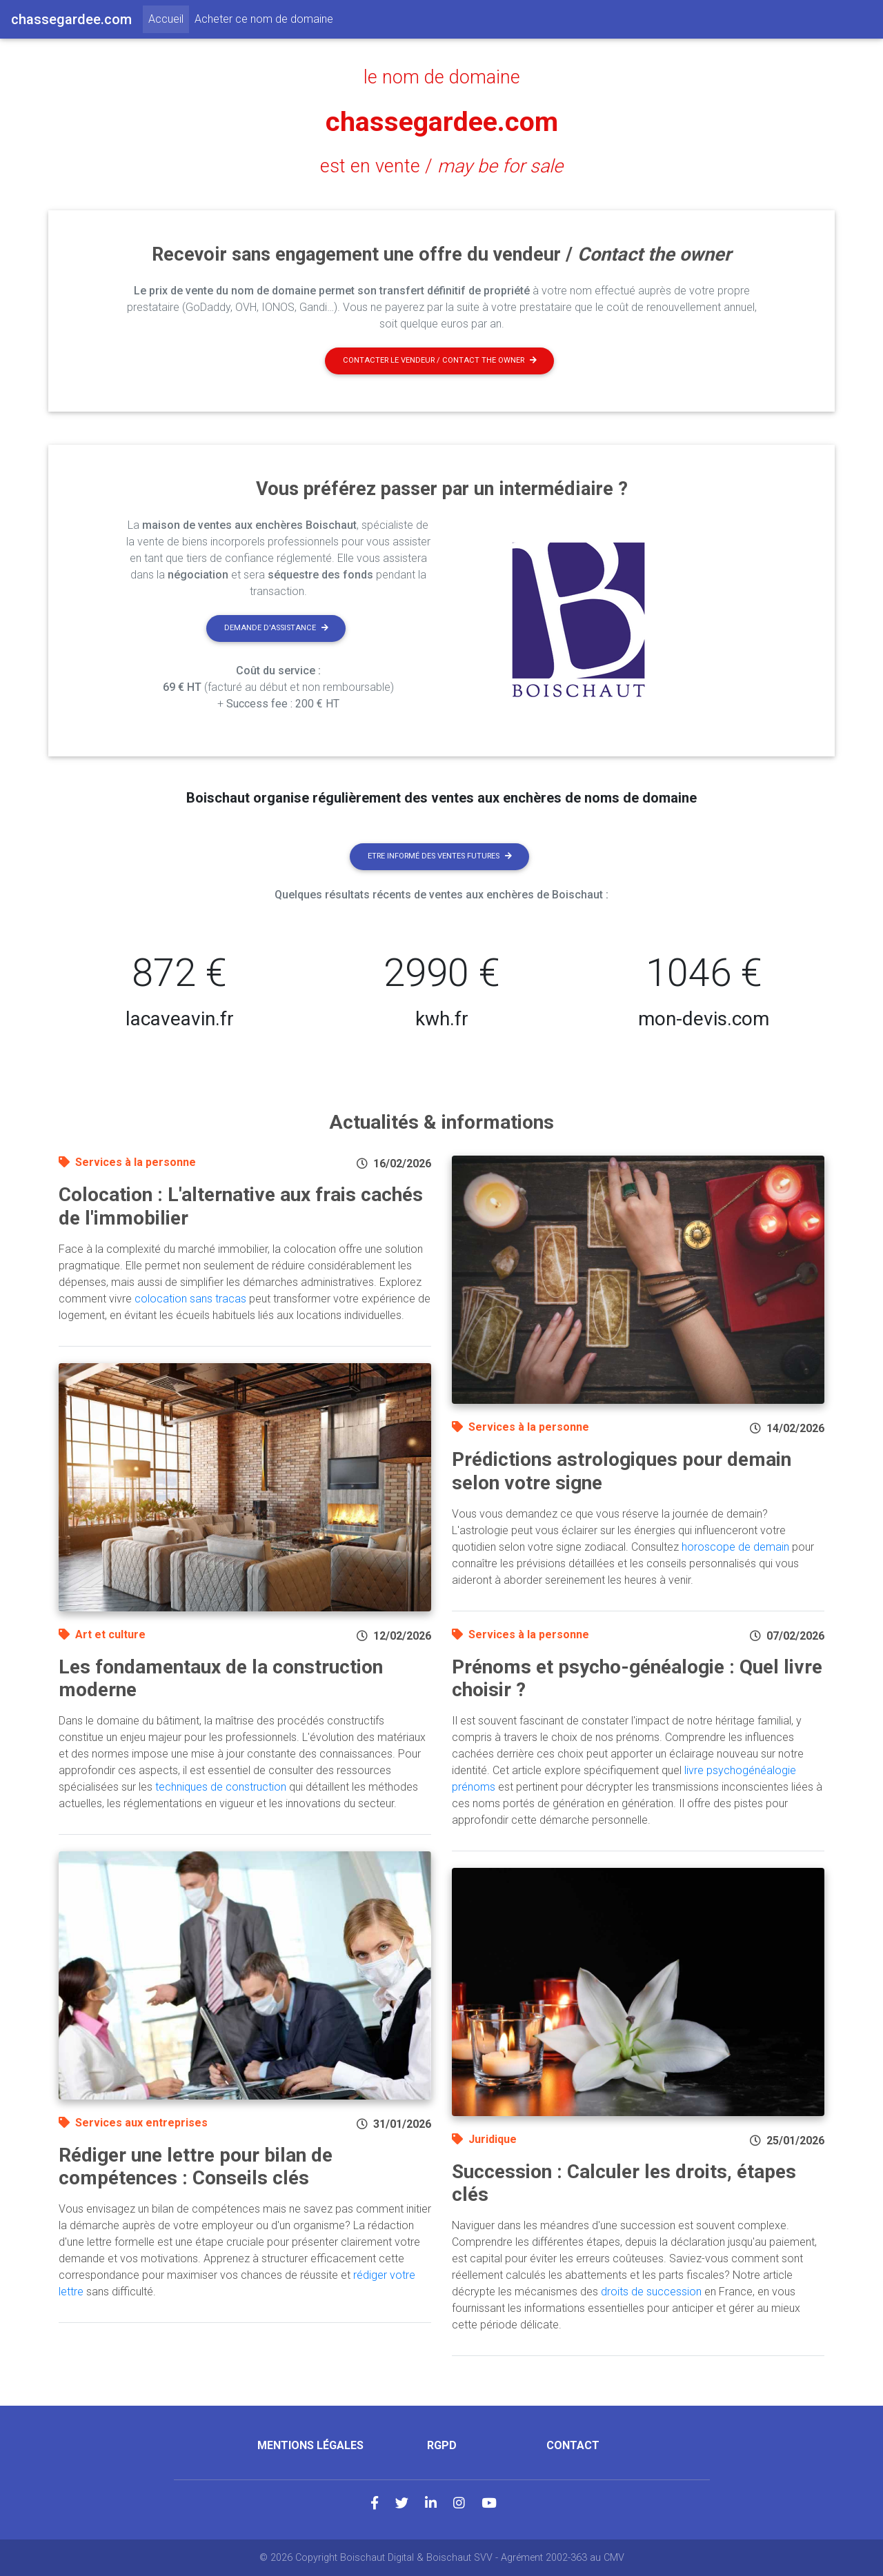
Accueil (168, 18)
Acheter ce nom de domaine (264, 19)
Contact (572, 2445)
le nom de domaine (442, 77)
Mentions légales (310, 2445)
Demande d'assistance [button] (276, 627)
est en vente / (441, 166)
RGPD (442, 2445)
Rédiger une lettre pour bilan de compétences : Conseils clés (196, 2167)
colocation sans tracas (190, 1298)
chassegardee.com (442, 121)
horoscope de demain (735, 1546)
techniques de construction (220, 1786)
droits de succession (651, 2291)
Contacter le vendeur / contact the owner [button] (440, 360)
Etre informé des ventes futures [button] (440, 856)
